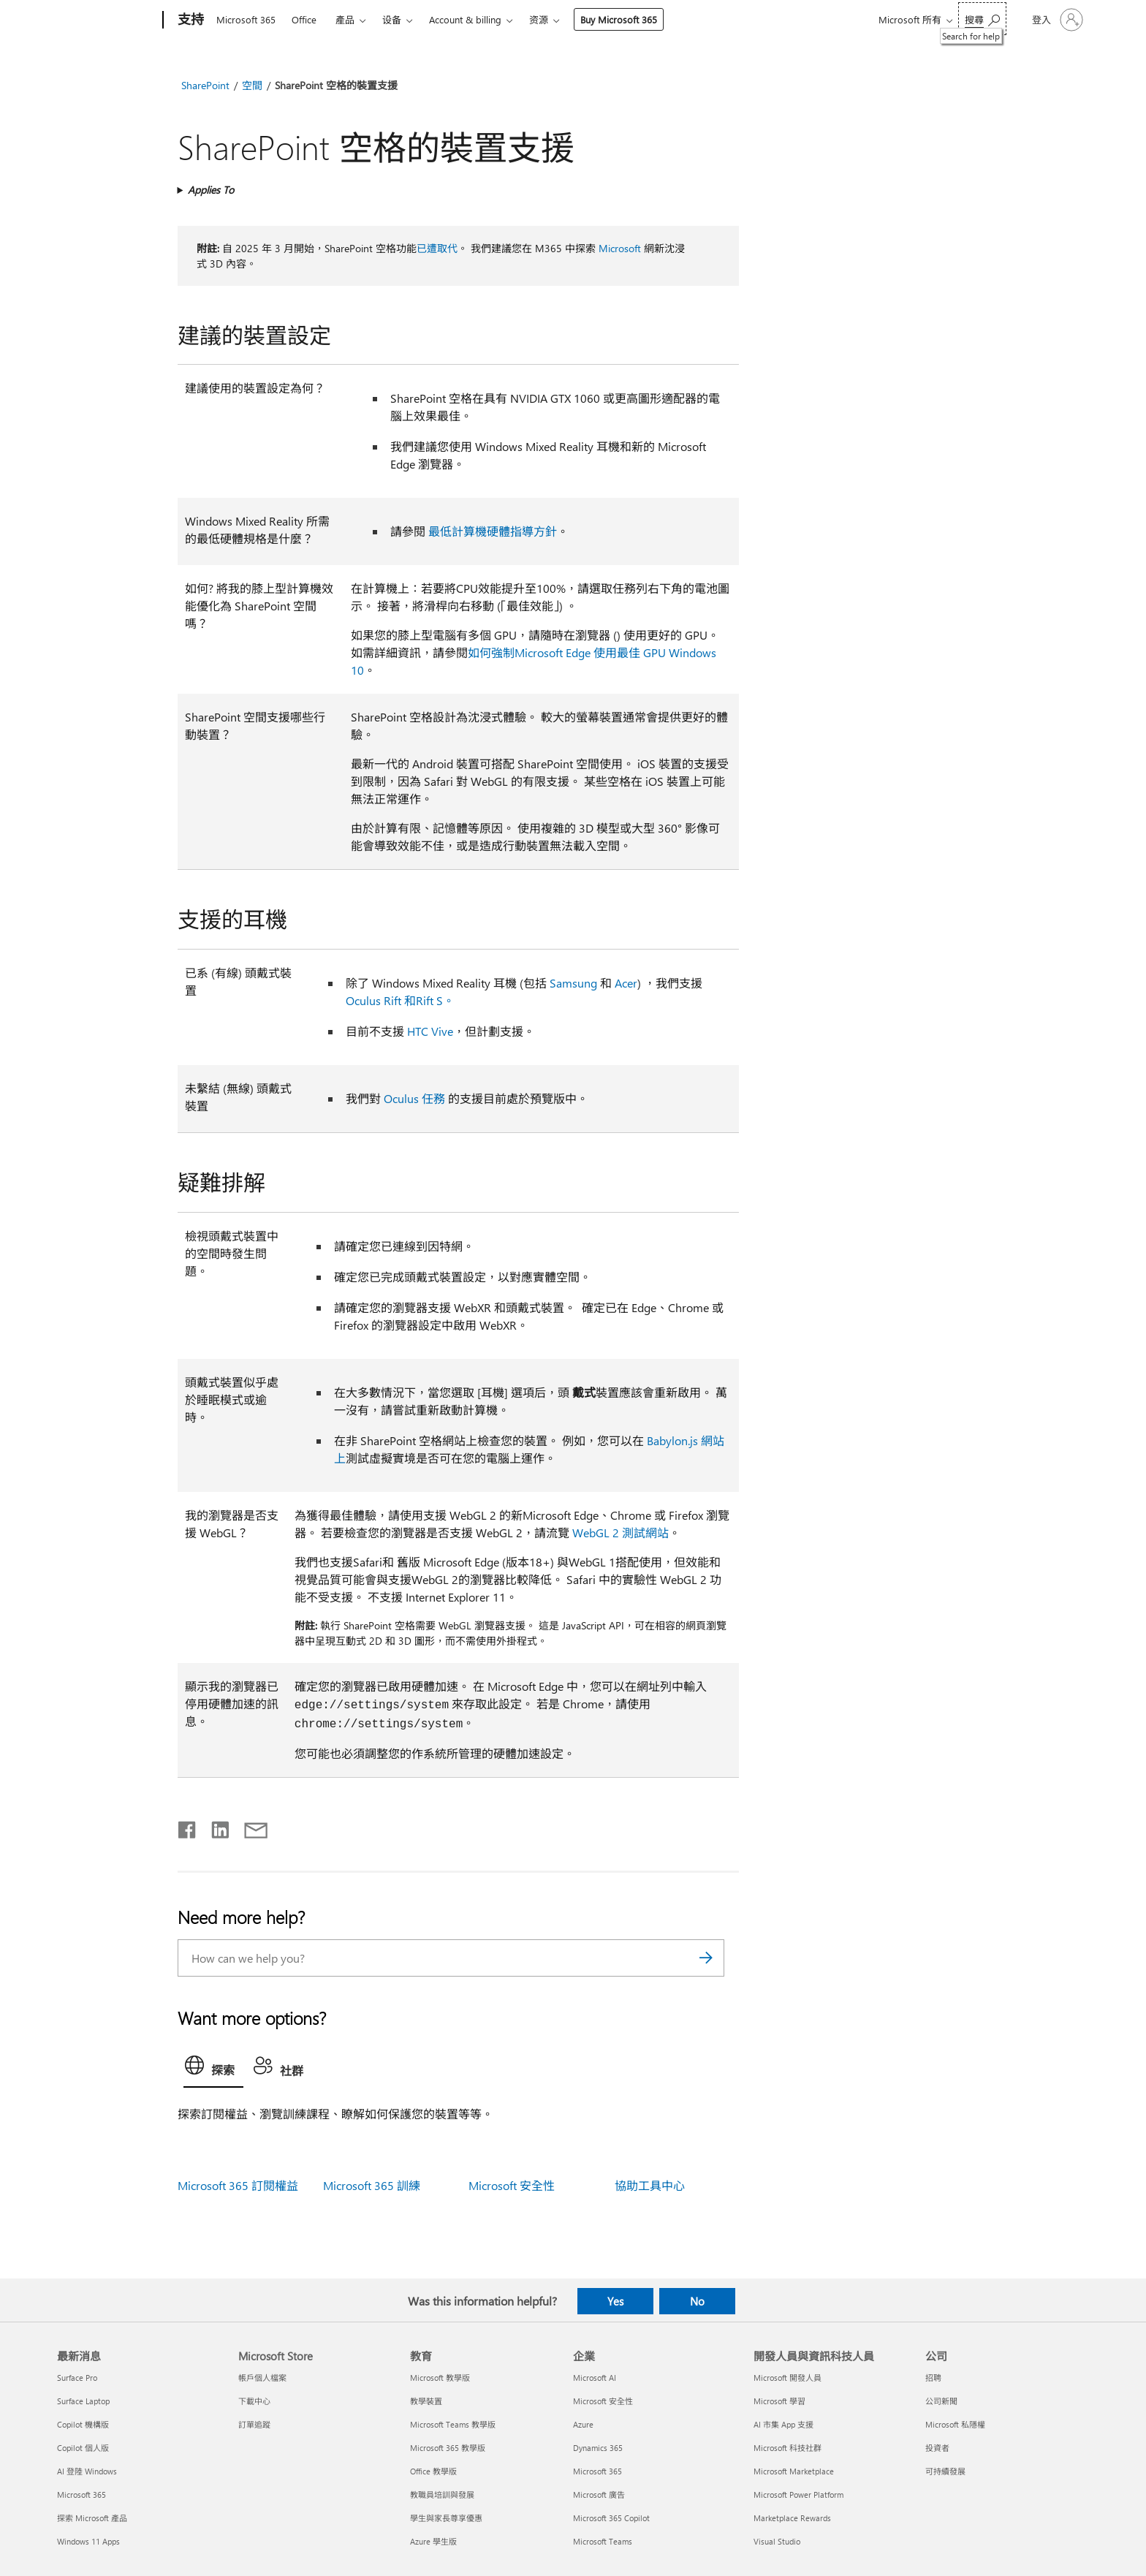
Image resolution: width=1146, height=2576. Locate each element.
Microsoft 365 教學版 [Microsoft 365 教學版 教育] (447, 2447)
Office (304, 19)
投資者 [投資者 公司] (937, 2447)
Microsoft (620, 248)
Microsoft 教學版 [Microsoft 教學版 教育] (440, 2377)
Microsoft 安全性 (511, 2185)
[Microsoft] (107, 20)
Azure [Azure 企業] (583, 2424)
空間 (252, 85)
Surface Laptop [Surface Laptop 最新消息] (83, 2400)
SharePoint (205, 85)
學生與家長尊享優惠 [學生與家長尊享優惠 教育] (446, 2517)
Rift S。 (437, 1000)
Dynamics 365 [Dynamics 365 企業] (598, 2447)
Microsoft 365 (246, 19)
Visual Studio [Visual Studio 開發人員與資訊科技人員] (777, 2541)
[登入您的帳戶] (1056, 19)
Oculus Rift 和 (381, 1000)
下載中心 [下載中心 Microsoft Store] (254, 2400)
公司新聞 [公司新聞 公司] (941, 2400)
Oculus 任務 (414, 1098)
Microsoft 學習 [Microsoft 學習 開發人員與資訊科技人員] (779, 2400)
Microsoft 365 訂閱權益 (238, 2185)
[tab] (213, 2069)
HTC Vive (430, 1031)
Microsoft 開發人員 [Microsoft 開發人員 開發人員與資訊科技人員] (787, 2377)
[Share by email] (249, 1827)
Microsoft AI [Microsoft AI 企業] (594, 2377)
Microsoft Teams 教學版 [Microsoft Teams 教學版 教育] (453, 2424)
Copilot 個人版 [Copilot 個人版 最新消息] (83, 2447)
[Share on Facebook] (188, 1827)
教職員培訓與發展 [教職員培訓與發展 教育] (442, 2494)
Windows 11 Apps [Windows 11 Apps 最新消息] (88, 2541)
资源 (538, 19)
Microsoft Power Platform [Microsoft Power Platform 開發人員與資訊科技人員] (798, 2494)
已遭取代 (437, 248)
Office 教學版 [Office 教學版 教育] (433, 2471)
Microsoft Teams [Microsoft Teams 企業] (602, 2541)
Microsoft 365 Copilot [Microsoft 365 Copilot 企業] (611, 2517)
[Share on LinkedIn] (214, 1827)
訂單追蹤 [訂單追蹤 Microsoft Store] (254, 2424)
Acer (626, 982)
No (697, 2301)
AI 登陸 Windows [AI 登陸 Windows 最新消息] (87, 2471)
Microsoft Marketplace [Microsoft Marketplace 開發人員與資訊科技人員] (794, 2471)
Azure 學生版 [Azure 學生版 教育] (433, 2541)
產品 (344, 19)
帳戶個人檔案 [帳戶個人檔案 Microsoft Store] (262, 2377)
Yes (615, 2301)
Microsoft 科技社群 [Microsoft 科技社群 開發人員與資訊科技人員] (787, 2447)
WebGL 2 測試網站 (620, 1532)
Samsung (573, 982)
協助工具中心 (650, 2185)
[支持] (189, 20)
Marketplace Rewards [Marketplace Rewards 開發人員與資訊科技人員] (792, 2517)
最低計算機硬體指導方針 (492, 531)
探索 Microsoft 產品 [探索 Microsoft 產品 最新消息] (92, 2517)
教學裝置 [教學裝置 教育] (426, 2400)
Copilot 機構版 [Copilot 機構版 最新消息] (83, 2424)
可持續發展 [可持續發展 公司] (945, 2471)
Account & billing (465, 19)
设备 (391, 19)
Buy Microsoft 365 (618, 19)
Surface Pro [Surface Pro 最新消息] (77, 2377)
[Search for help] (982, 18)
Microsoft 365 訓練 (371, 2185)
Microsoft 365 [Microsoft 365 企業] (597, 2471)
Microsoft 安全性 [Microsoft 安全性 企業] (603, 2400)
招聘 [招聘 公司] (933, 2377)
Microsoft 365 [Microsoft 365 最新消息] (81, 2494)
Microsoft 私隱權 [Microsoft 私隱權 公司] (955, 2424)
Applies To (211, 190)
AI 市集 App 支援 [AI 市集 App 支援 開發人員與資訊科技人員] (783, 2424)
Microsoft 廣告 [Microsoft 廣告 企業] (599, 2494)
